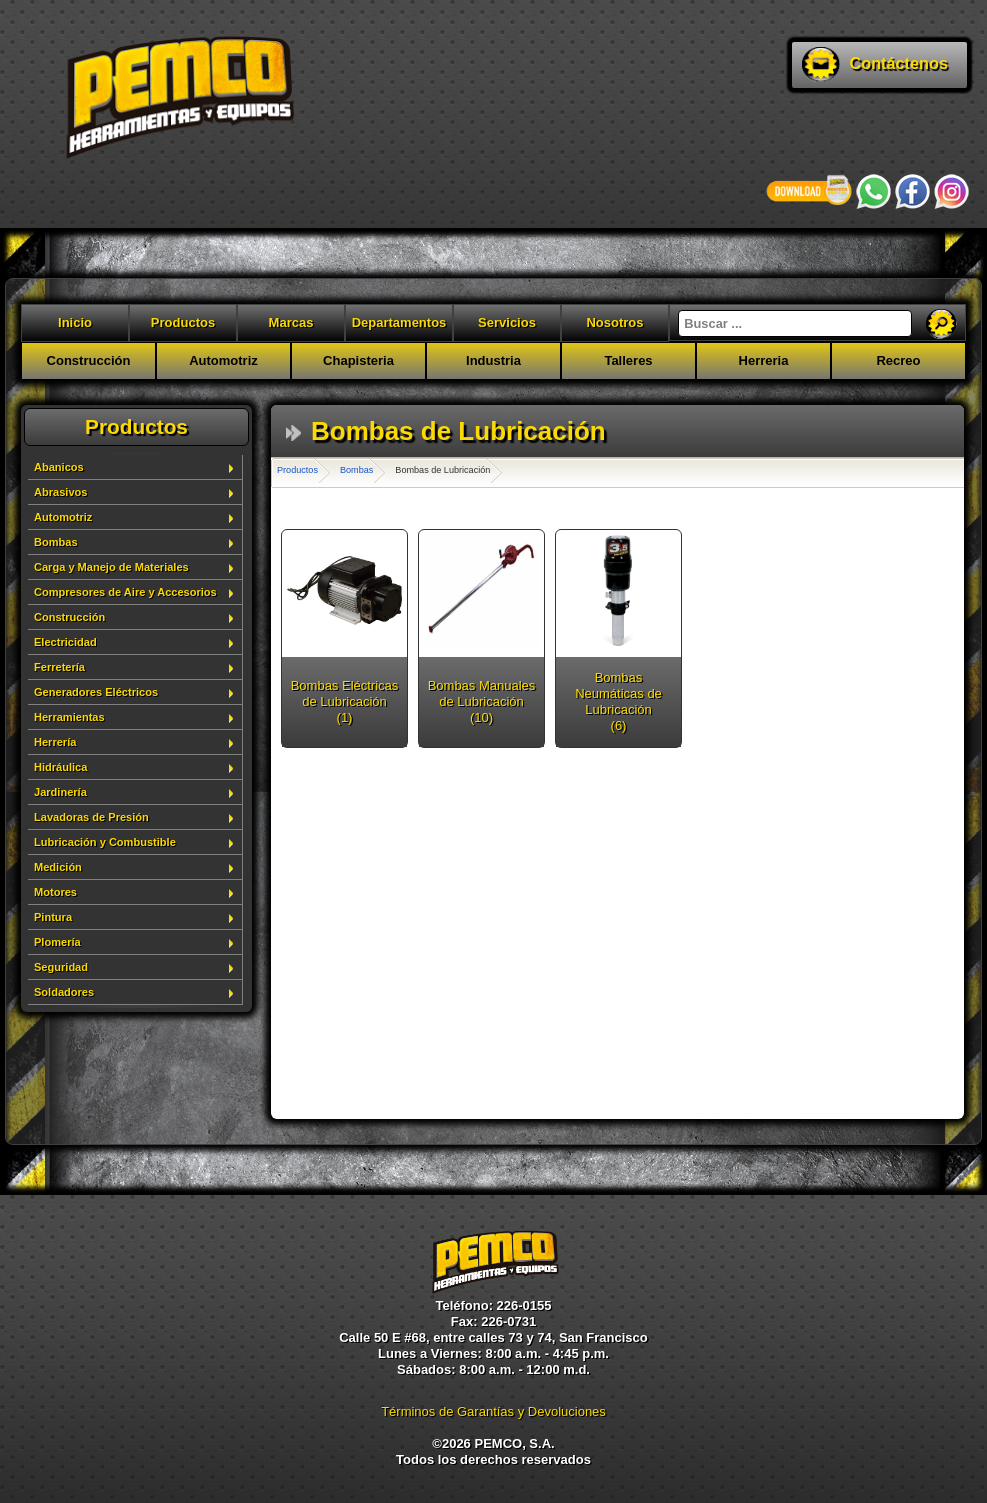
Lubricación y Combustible (105, 842)
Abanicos (59, 467)
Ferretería (59, 667)
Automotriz (223, 360)
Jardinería (60, 792)
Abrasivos (60, 492)
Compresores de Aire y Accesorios (125, 592)
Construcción (89, 360)
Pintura (53, 917)
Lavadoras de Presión (91, 817)
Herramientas (69, 717)
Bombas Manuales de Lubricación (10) (482, 701)
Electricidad (65, 642)
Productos (183, 322)
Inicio (75, 322)
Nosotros (614, 322)
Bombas (56, 542)
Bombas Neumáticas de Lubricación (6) (618, 701)
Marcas (291, 322)
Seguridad (61, 967)
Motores (55, 892)
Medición (58, 867)
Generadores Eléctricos (96, 692)
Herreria (764, 360)
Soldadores (64, 992)
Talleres (628, 360)
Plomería (57, 942)
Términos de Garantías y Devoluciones (493, 1411)
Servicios (507, 322)
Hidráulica (60, 767)
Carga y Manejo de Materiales (111, 567)
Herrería (55, 742)
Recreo (898, 360)
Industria (493, 360)
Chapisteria (358, 360)
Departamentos (399, 322)
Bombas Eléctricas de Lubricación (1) (345, 701)
